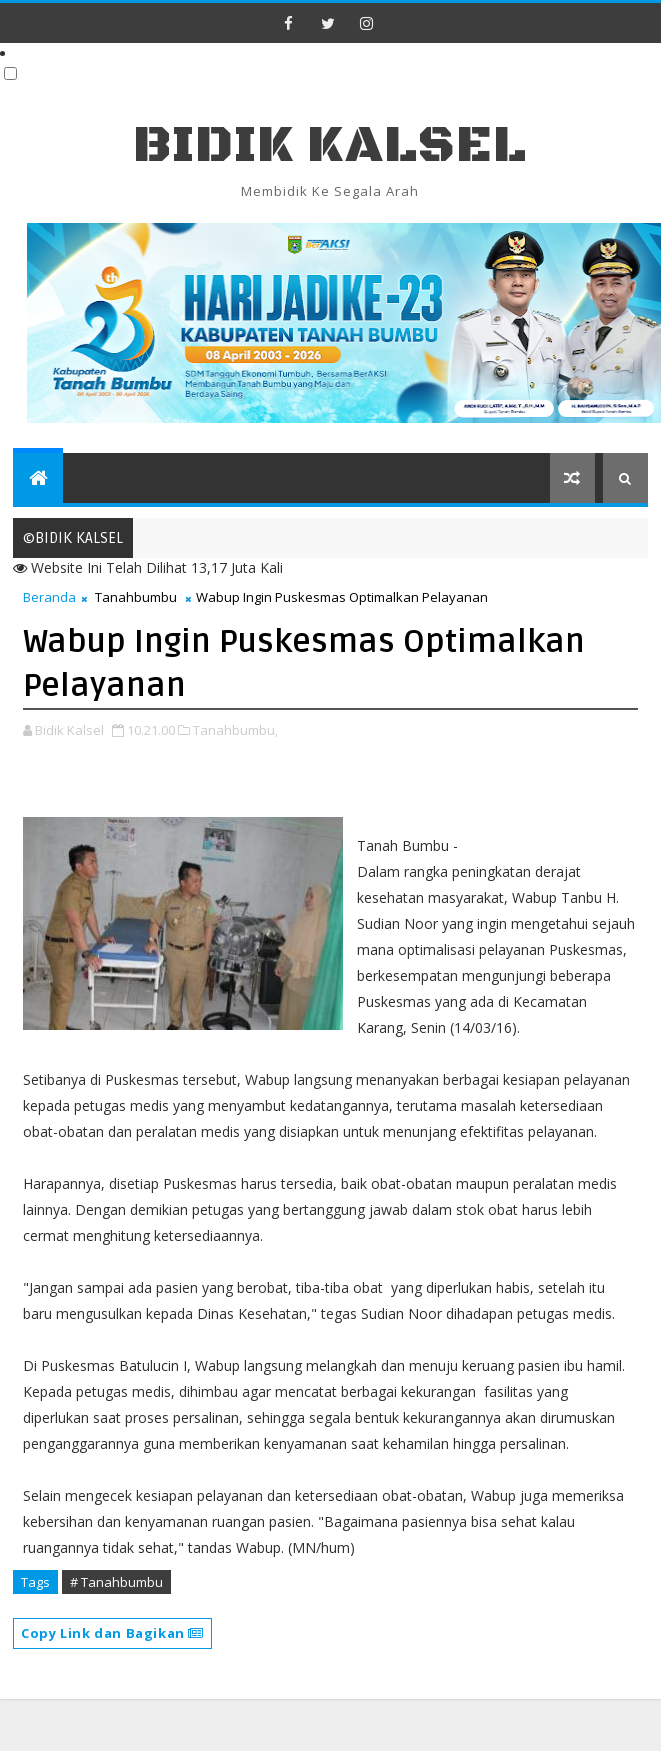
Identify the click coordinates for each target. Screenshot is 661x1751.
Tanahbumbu (136, 597)
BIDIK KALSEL (330, 145)
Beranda (49, 597)
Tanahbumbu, (235, 730)
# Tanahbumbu (116, 1582)
